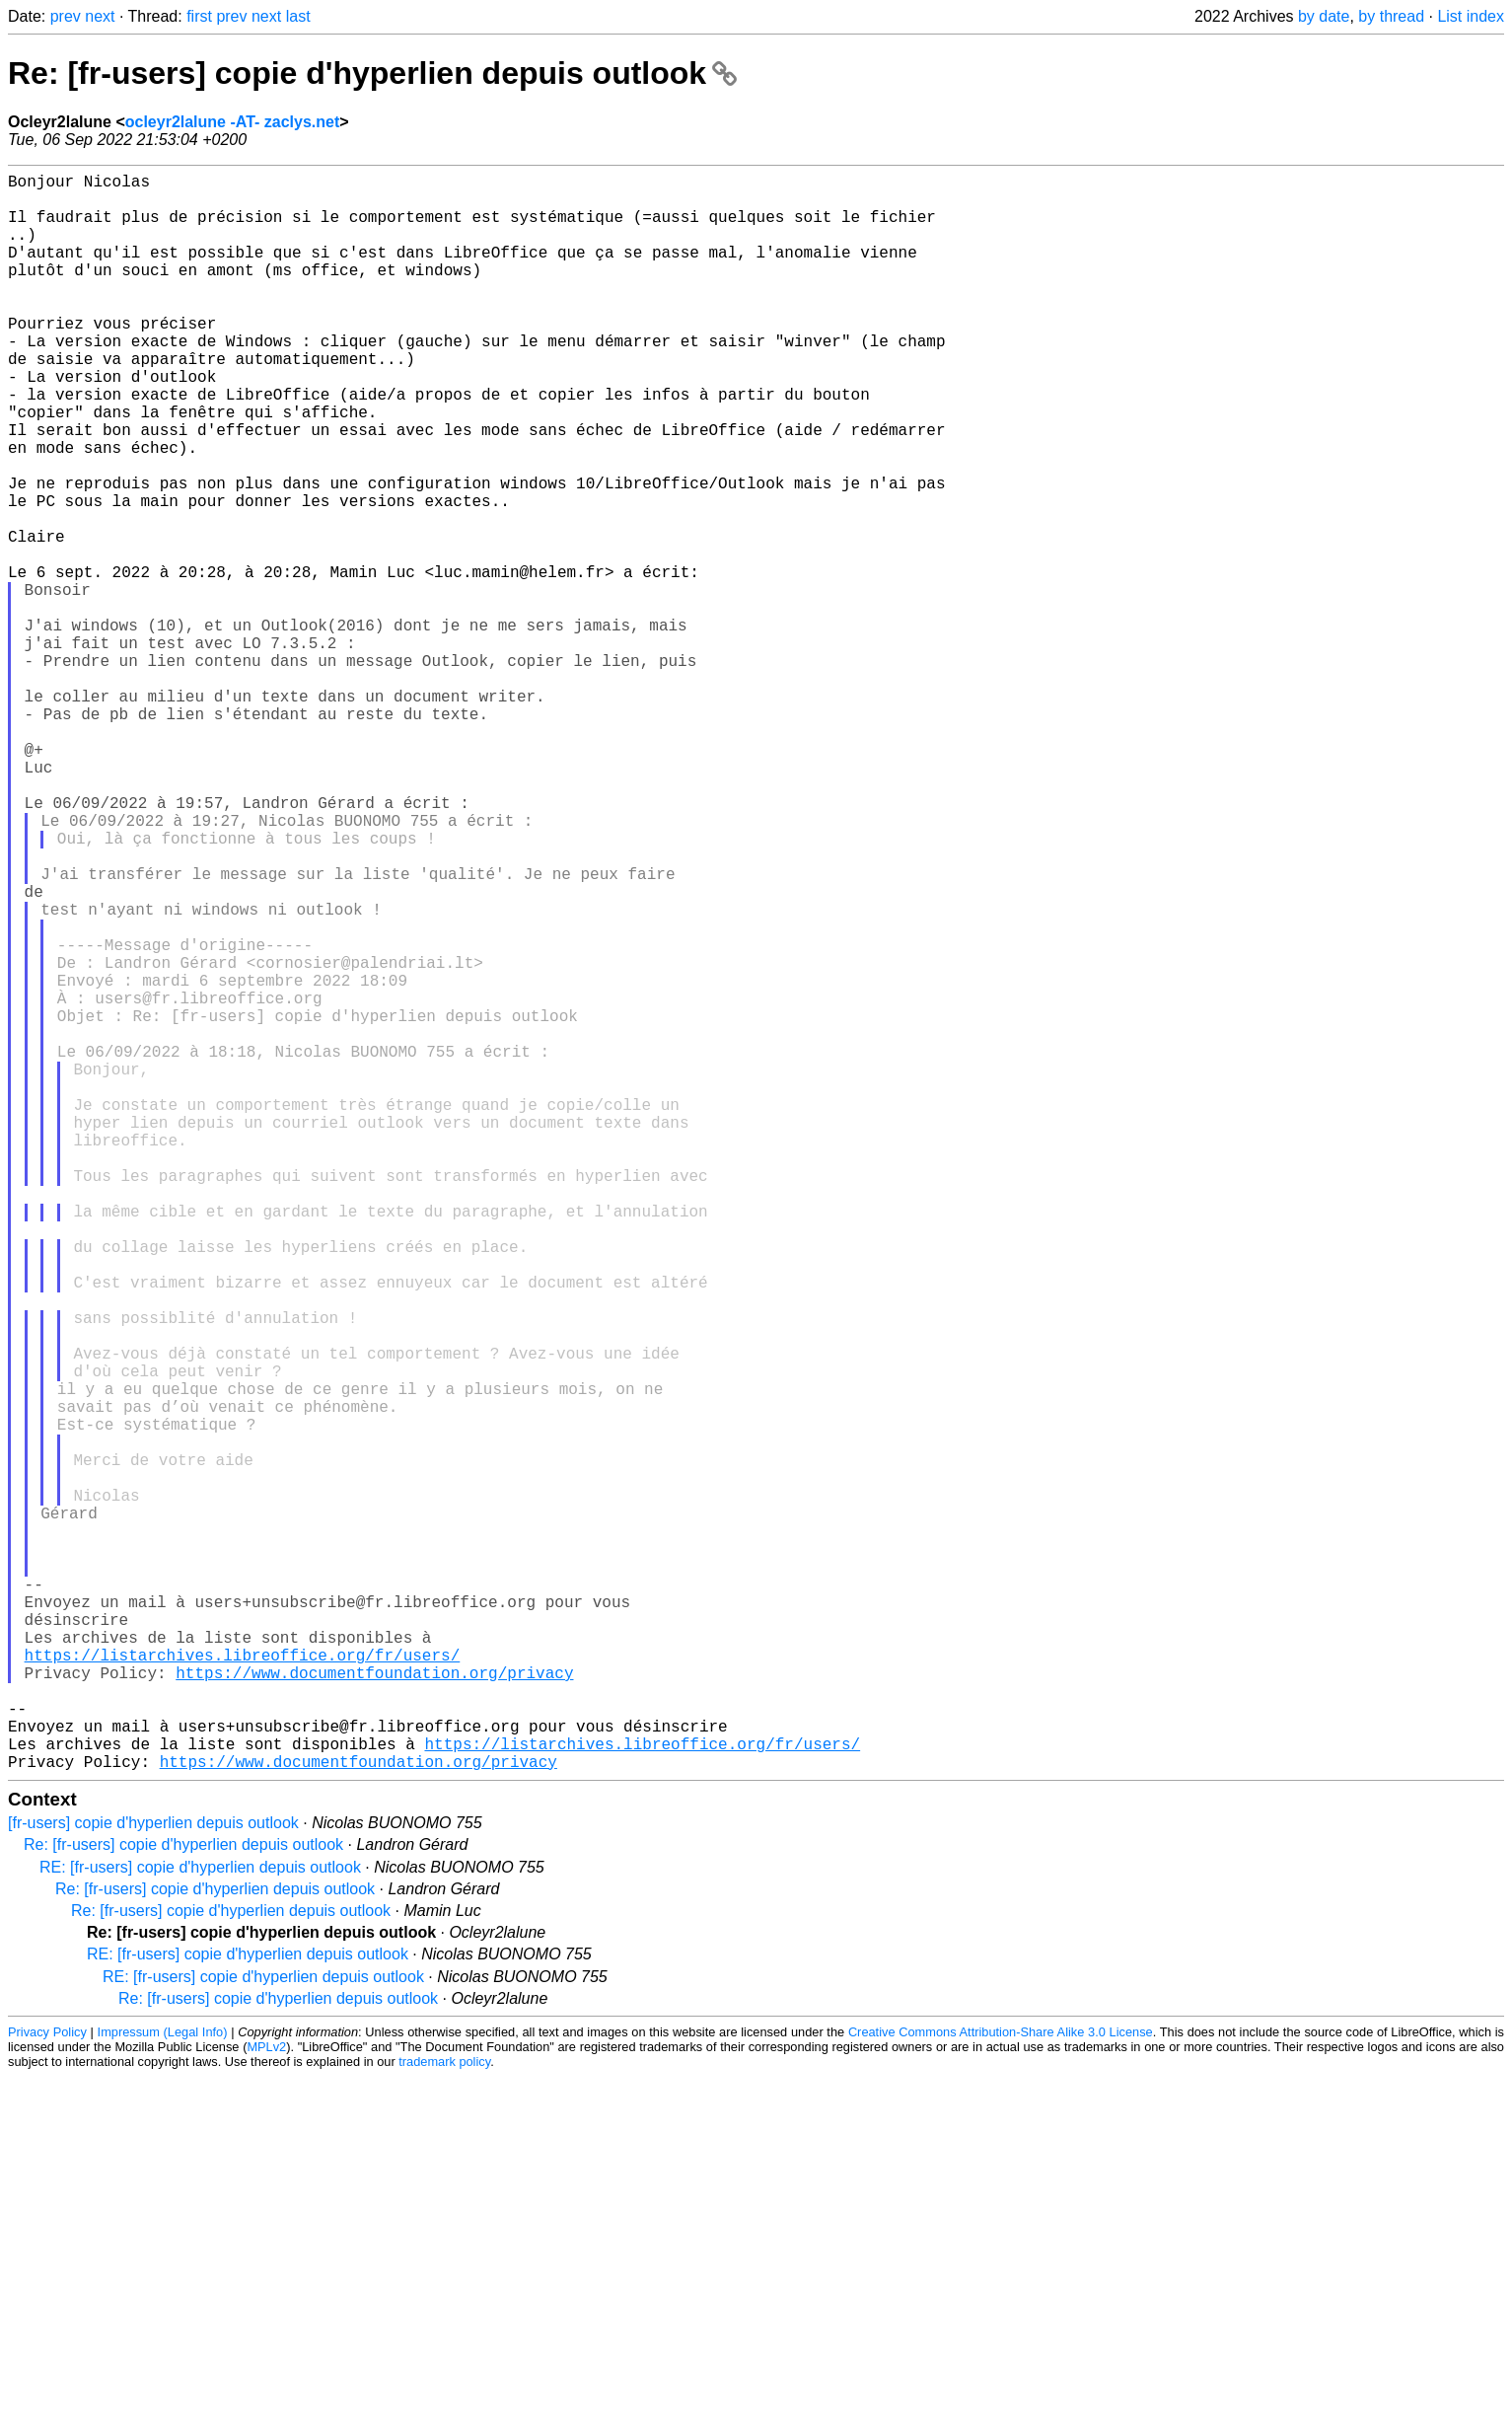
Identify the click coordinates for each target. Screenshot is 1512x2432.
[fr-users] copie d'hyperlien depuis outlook (153, 2178)
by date (1323, 16)
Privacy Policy (47, 2387)
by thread (1391, 16)
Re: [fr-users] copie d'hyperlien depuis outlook (372, 73)
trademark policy (444, 2416)
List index (1470, 16)
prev (65, 16)
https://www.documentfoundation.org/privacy (374, 2008)
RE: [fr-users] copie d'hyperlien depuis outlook (200, 2222)
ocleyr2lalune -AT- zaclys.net (232, 121)
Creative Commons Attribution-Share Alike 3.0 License (1000, 2387)
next (99, 16)
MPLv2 (266, 2402)
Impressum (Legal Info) (163, 2387)
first (199, 16)
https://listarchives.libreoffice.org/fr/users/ (243, 1986)
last (298, 16)
